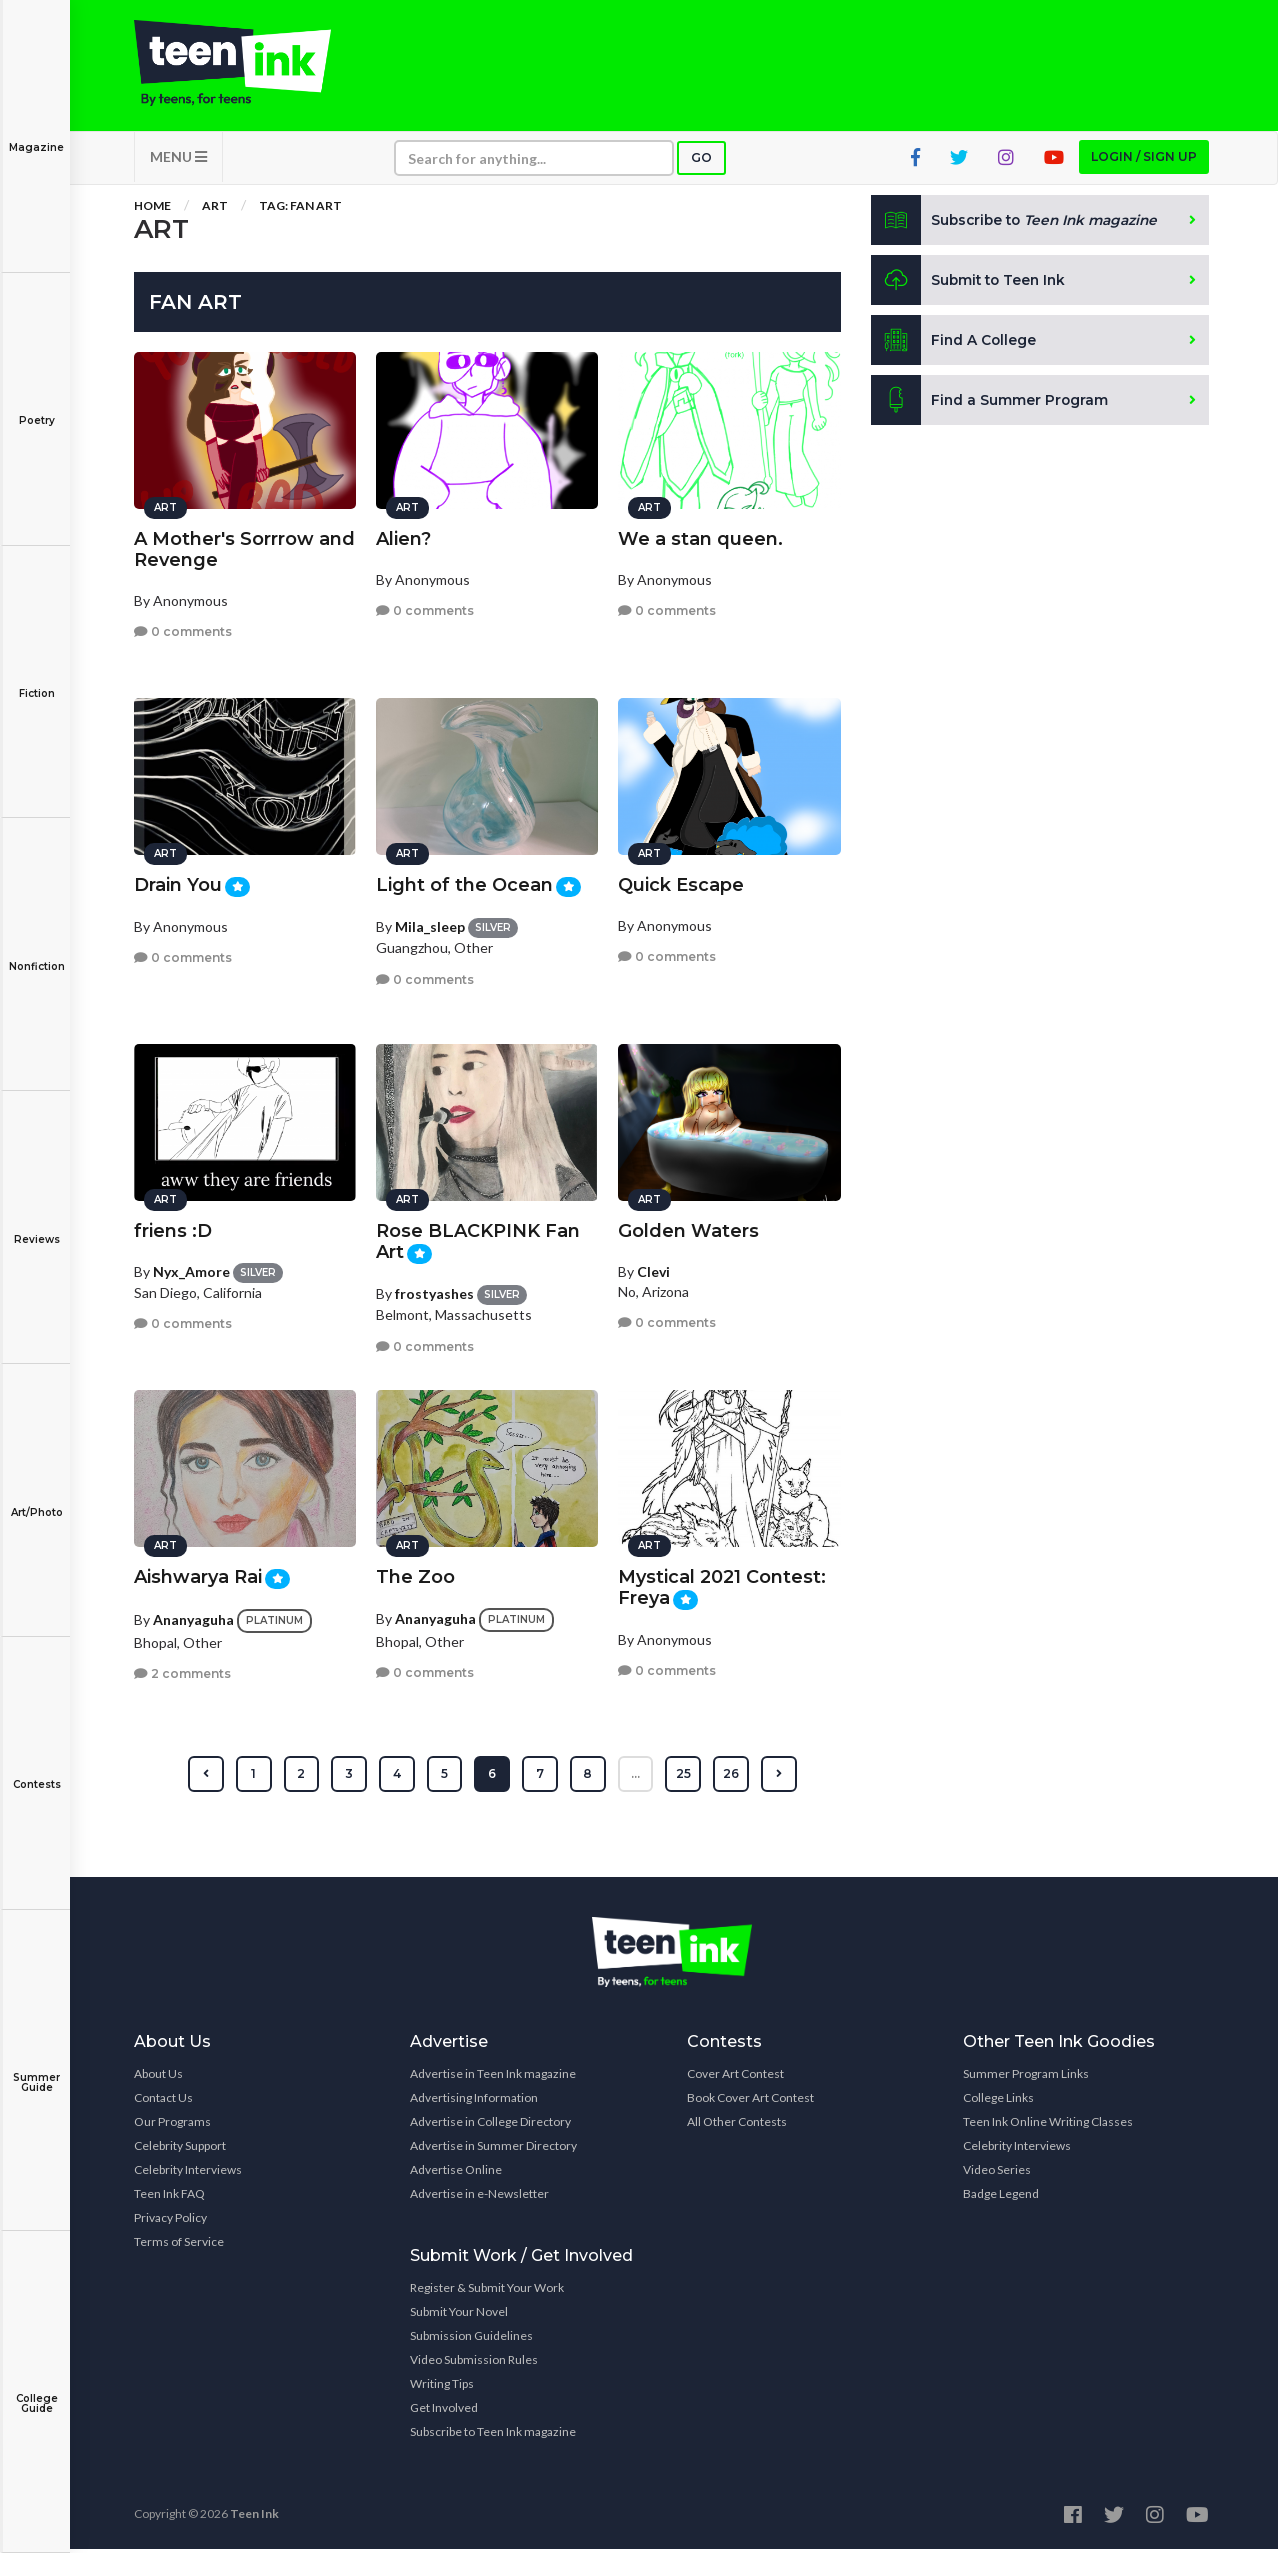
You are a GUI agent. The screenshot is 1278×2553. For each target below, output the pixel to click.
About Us (158, 2077)
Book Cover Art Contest (750, 2101)
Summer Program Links (1026, 2077)
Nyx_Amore (191, 1268)
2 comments (182, 1671)
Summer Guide (36, 2068)
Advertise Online (456, 2173)
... (636, 1777)
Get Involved (444, 2411)
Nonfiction (36, 952)
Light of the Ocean (464, 882)
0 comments (183, 628)
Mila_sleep (430, 923)
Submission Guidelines (471, 2339)
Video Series (997, 2173)
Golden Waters (688, 1228)
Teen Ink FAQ (169, 2197)
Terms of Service (179, 2245)
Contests (36, 1770)
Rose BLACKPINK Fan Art (478, 1238)
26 (732, 1777)
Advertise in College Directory (490, 2125)
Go (701, 161)
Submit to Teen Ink (971, 284)
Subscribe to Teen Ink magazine (493, 2435)
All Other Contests (737, 2125)
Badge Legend (1001, 2197)
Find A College (954, 344)
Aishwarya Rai (198, 1574)
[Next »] (780, 1778)
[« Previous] (204, 1778)
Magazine (36, 133)
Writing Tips (442, 2387)
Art (215, 209)
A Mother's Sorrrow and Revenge (244, 546)
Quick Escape (681, 882)
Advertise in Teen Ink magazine (493, 2077)
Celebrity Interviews (188, 2173)
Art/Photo (36, 1498)
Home (152, 209)
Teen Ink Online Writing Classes (1048, 2125)
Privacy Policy (170, 2221)
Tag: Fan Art (300, 209)
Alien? (403, 536)
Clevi (653, 1268)
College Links (998, 2101)
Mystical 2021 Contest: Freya (722, 1584)
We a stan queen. (700, 536)
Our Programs (172, 2125)
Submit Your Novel (459, 2315)
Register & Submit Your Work (487, 2291)
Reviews (36, 1225)
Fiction (36, 679)
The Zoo (415, 1574)
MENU (178, 160)
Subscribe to (1018, 224)
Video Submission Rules (474, 2363)
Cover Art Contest (735, 2077)
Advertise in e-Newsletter (479, 2197)
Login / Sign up (1144, 160)
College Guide (36, 2389)
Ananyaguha (193, 1616)
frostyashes (434, 1290)
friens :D (173, 1228)
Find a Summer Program (990, 404)
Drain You (178, 882)
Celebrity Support (180, 2149)
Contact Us (163, 2101)
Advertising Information (474, 2101)
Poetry (36, 406)
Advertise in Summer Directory (493, 2149)
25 (684, 1777)
